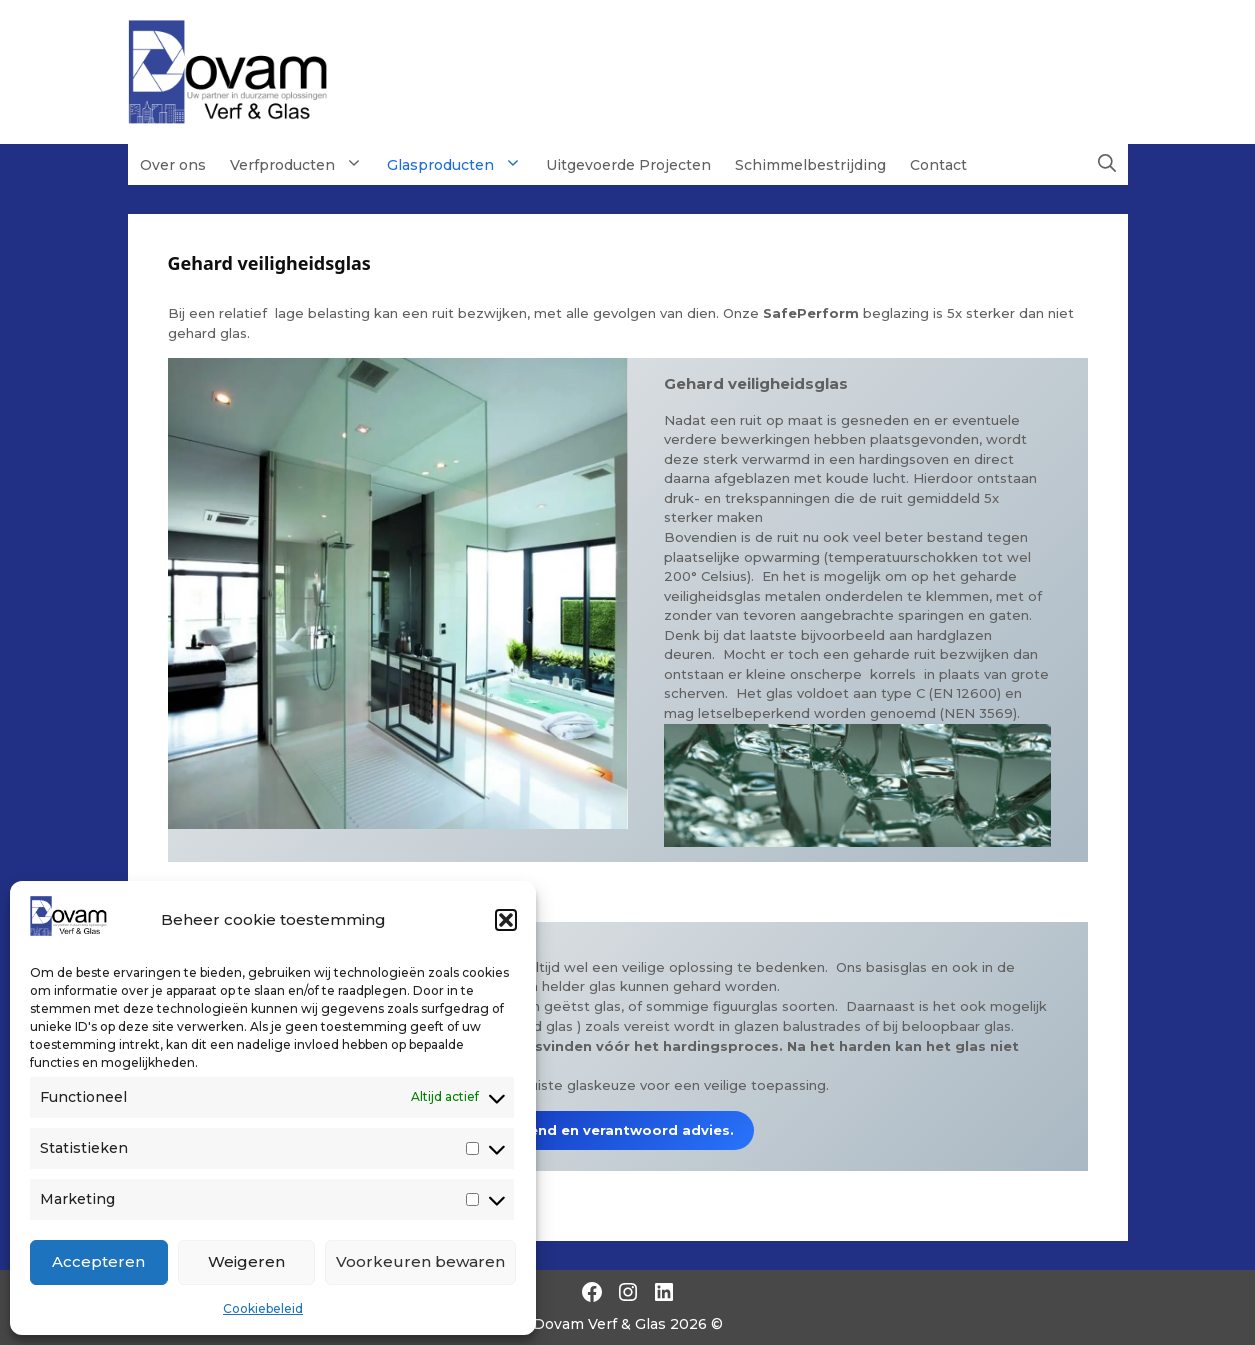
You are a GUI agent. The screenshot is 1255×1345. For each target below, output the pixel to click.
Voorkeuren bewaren (420, 1261)
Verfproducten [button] (302, 164)
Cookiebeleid (263, 1308)
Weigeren (246, 1261)
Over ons (173, 165)
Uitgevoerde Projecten (628, 165)
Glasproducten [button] (460, 164)
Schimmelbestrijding (810, 165)
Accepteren (98, 1261)
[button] (506, 920)
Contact (938, 165)
